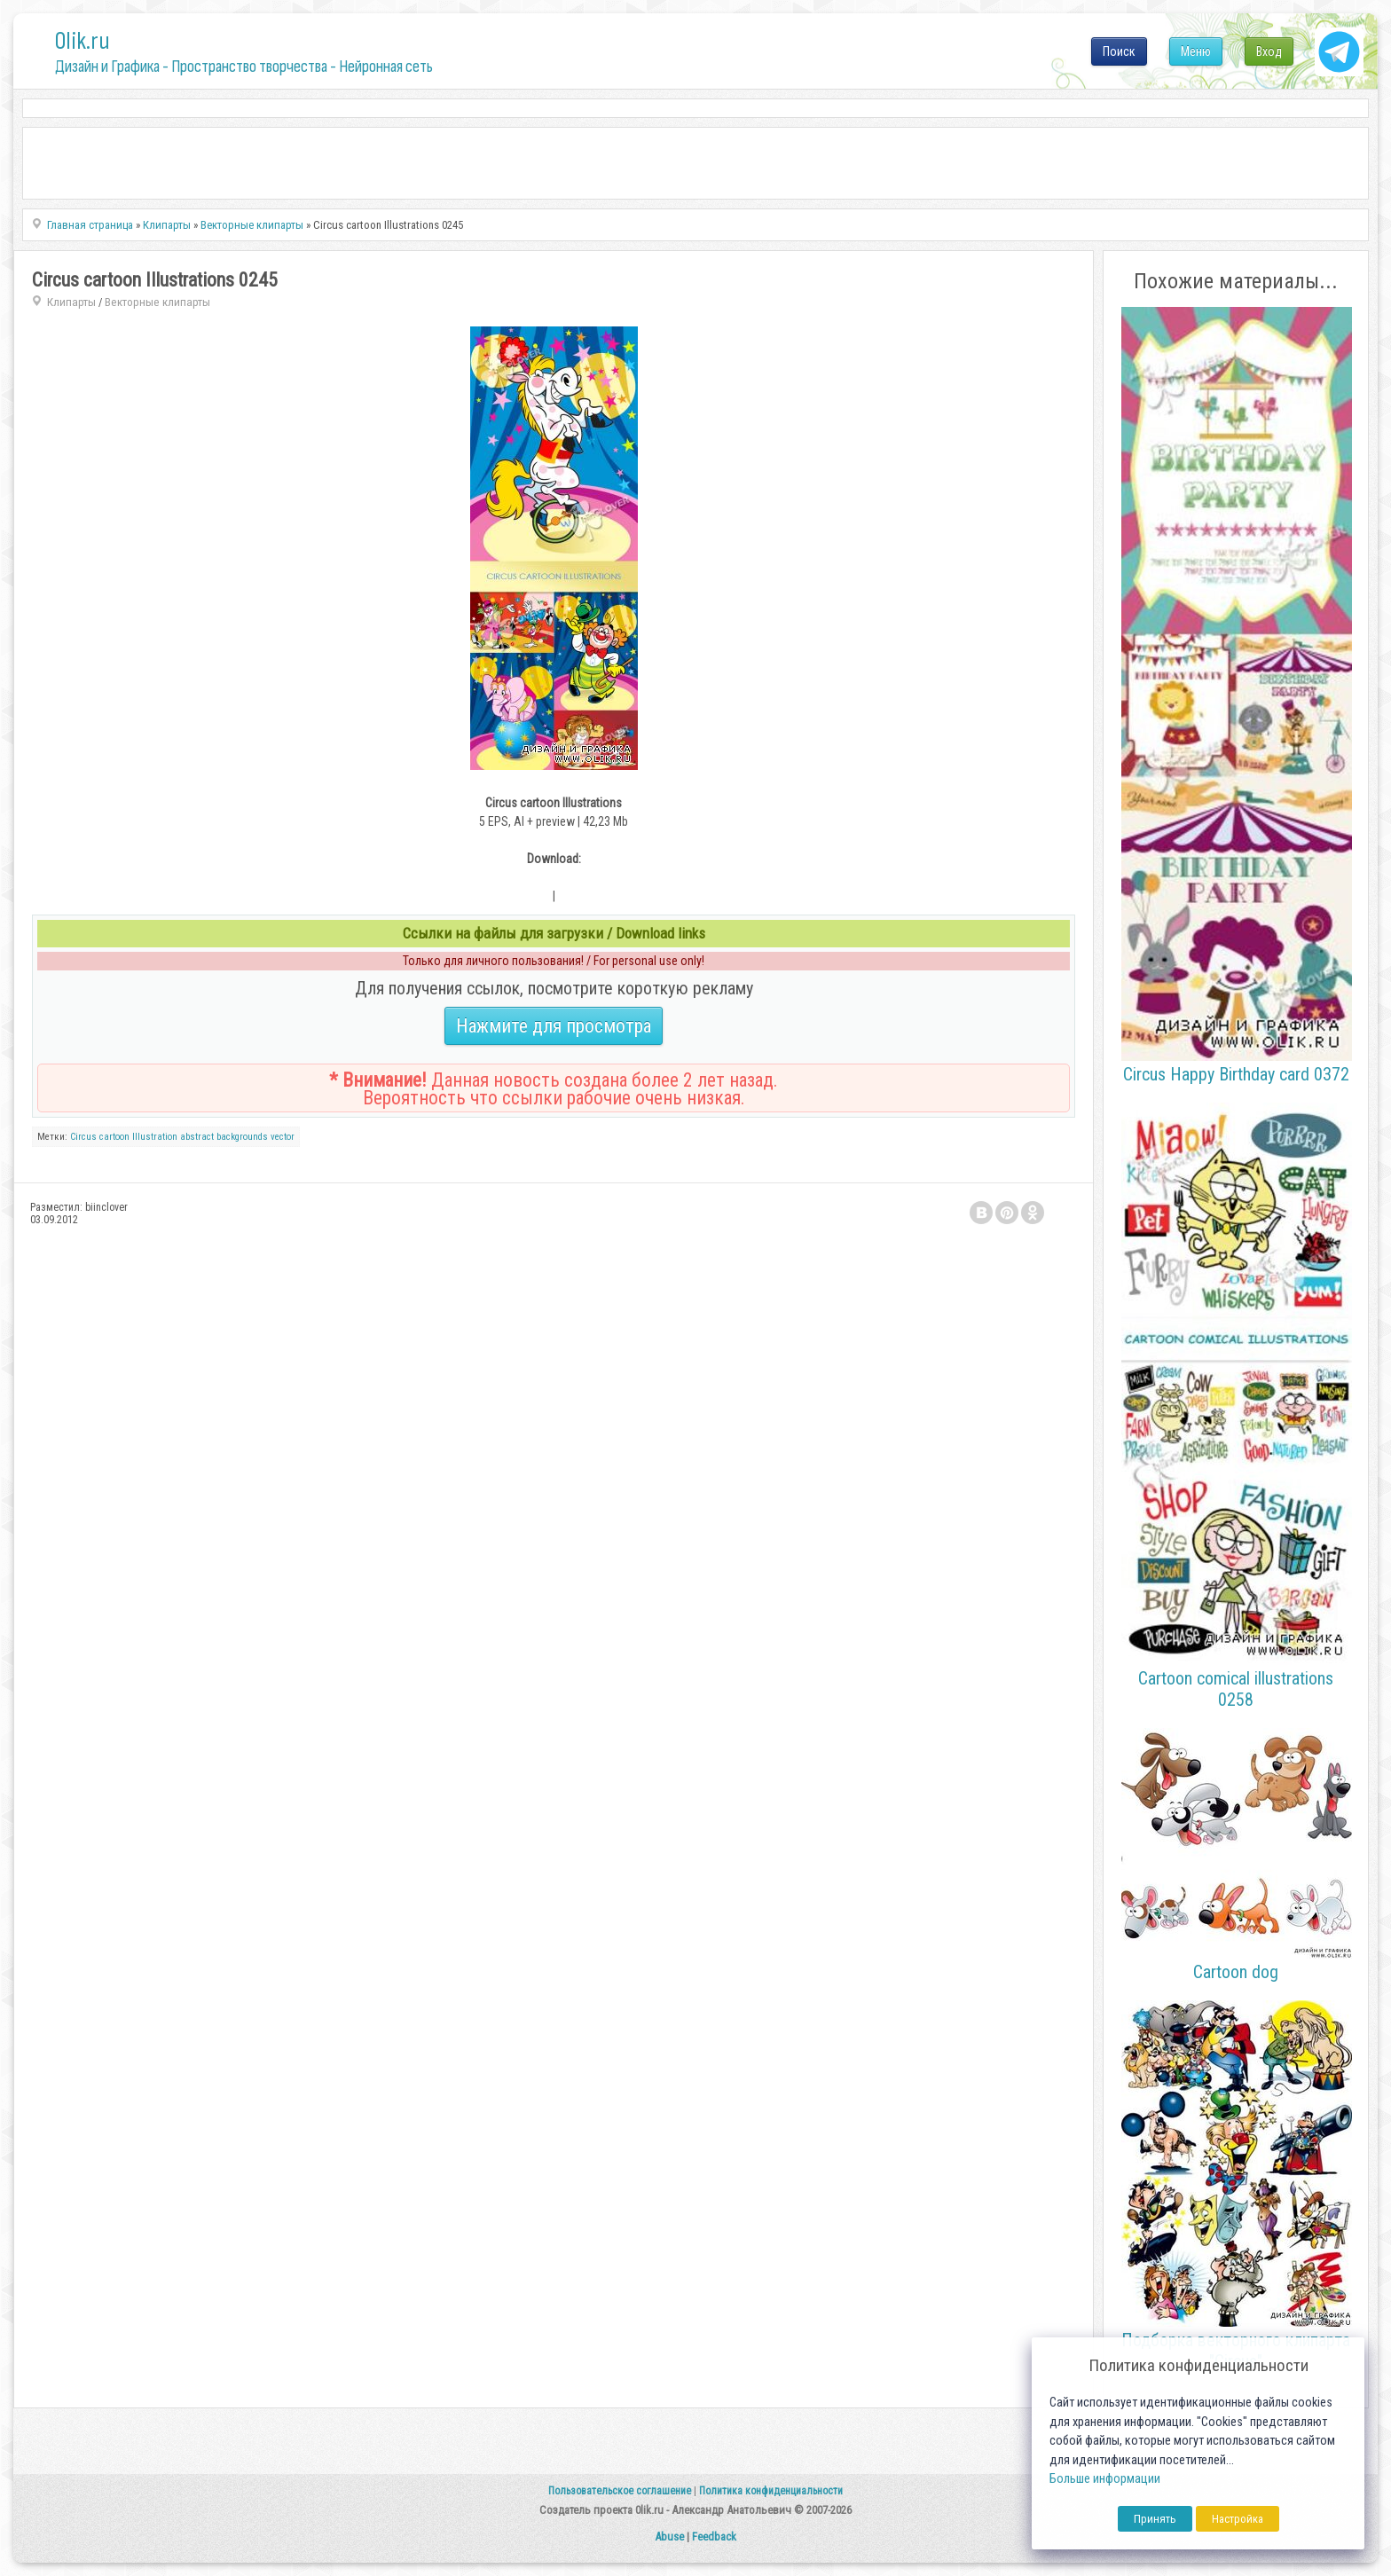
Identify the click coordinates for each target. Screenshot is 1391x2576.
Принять (1155, 2518)
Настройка (1237, 2518)
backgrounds (242, 1137)
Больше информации (1104, 2478)
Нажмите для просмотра (553, 1026)
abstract (197, 1137)
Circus (83, 1137)
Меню (1196, 51)
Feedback (714, 2536)
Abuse (669, 2536)
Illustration (154, 1137)
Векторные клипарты (157, 302)
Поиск (1119, 51)
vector (283, 1137)
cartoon (114, 1137)
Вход (1269, 51)
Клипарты (71, 302)
